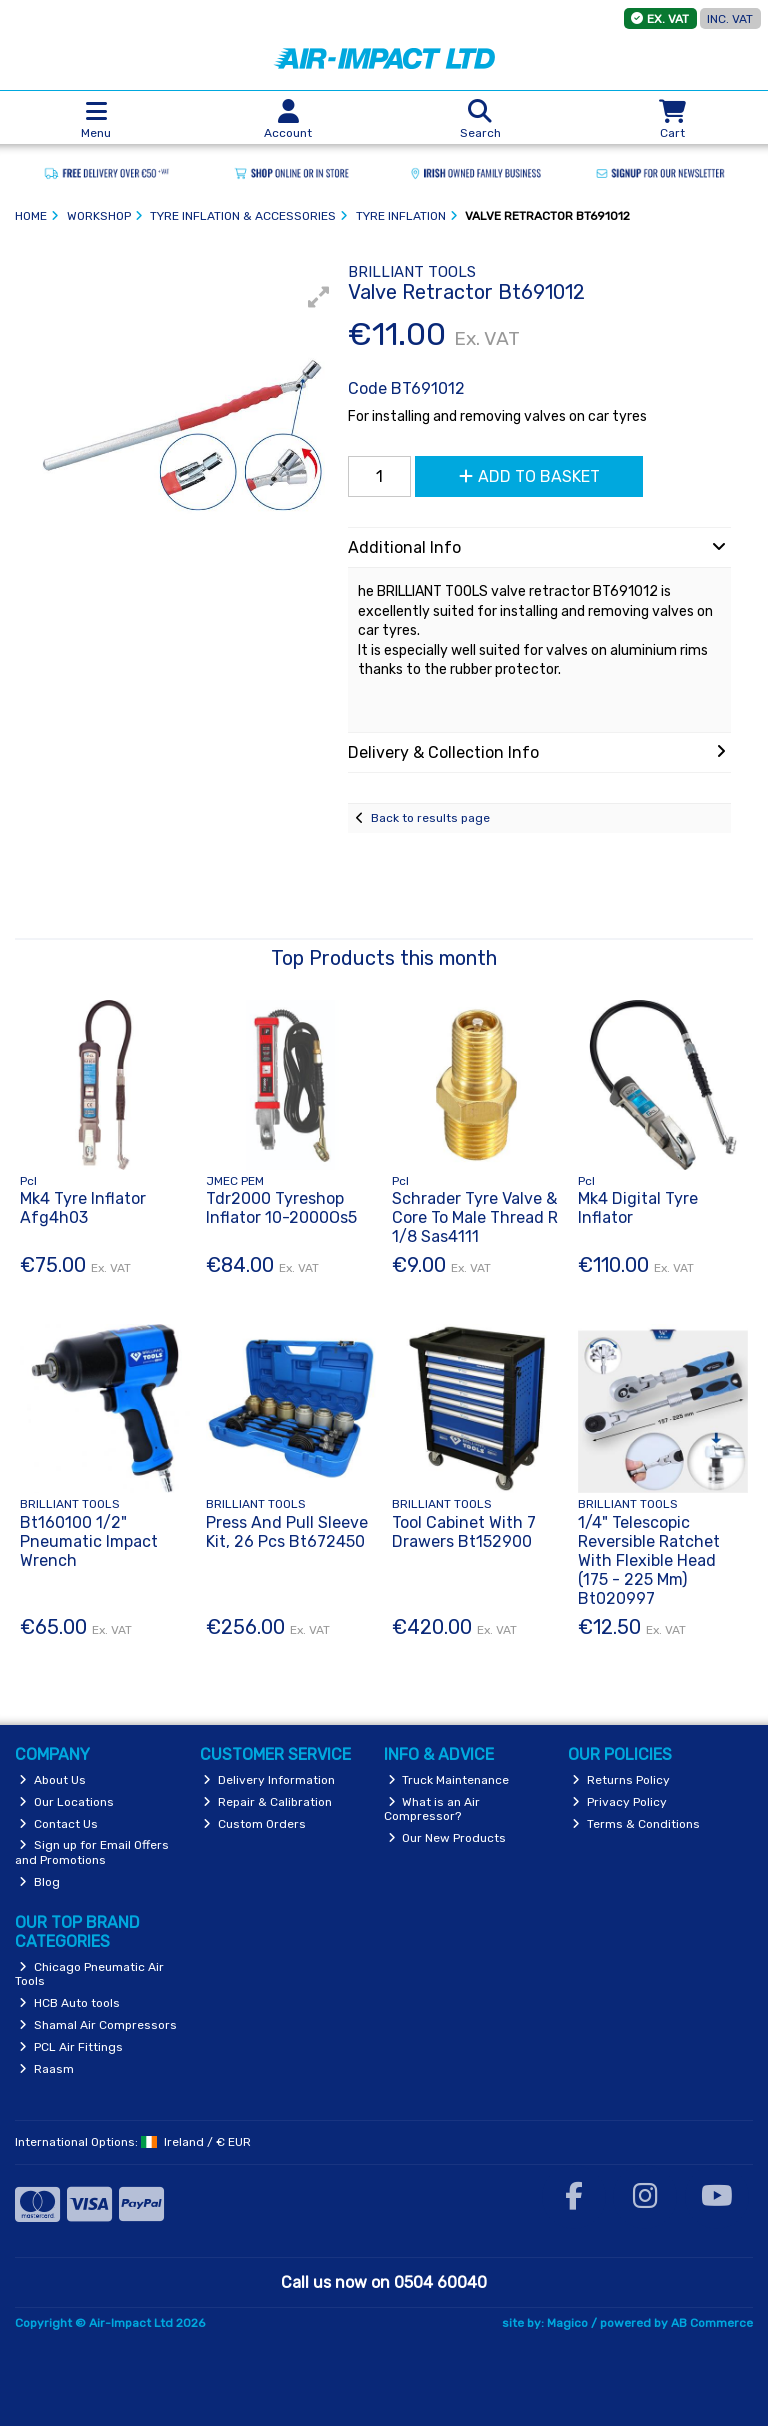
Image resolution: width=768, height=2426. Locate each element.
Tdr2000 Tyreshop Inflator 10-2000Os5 (281, 1208)
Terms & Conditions (636, 1824)
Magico (567, 2323)
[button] (319, 297)
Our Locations (66, 1802)
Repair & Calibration (267, 1802)
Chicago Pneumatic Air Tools (89, 1974)
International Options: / (133, 2142)
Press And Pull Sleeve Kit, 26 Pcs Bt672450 (287, 1532)
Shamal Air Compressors (98, 2025)
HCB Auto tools (69, 2003)
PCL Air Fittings (71, 2047)
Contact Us (58, 1824)
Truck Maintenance (449, 1780)
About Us (52, 1780)
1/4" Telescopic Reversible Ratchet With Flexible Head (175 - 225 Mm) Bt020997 (649, 1561)
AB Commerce (712, 2323)
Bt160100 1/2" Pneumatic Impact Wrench (89, 1541)
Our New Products (447, 1838)
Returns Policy (621, 1780)
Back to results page (430, 818)
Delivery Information (269, 1780)
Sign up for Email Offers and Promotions (92, 1852)
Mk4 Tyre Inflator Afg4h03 (83, 1208)
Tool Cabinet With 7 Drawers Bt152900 (464, 1532)
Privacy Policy (619, 1802)
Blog (39, 1882)
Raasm (46, 2069)
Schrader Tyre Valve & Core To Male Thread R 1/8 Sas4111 (475, 1217)
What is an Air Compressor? (432, 1809)
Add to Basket (529, 476)
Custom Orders (254, 1824)
